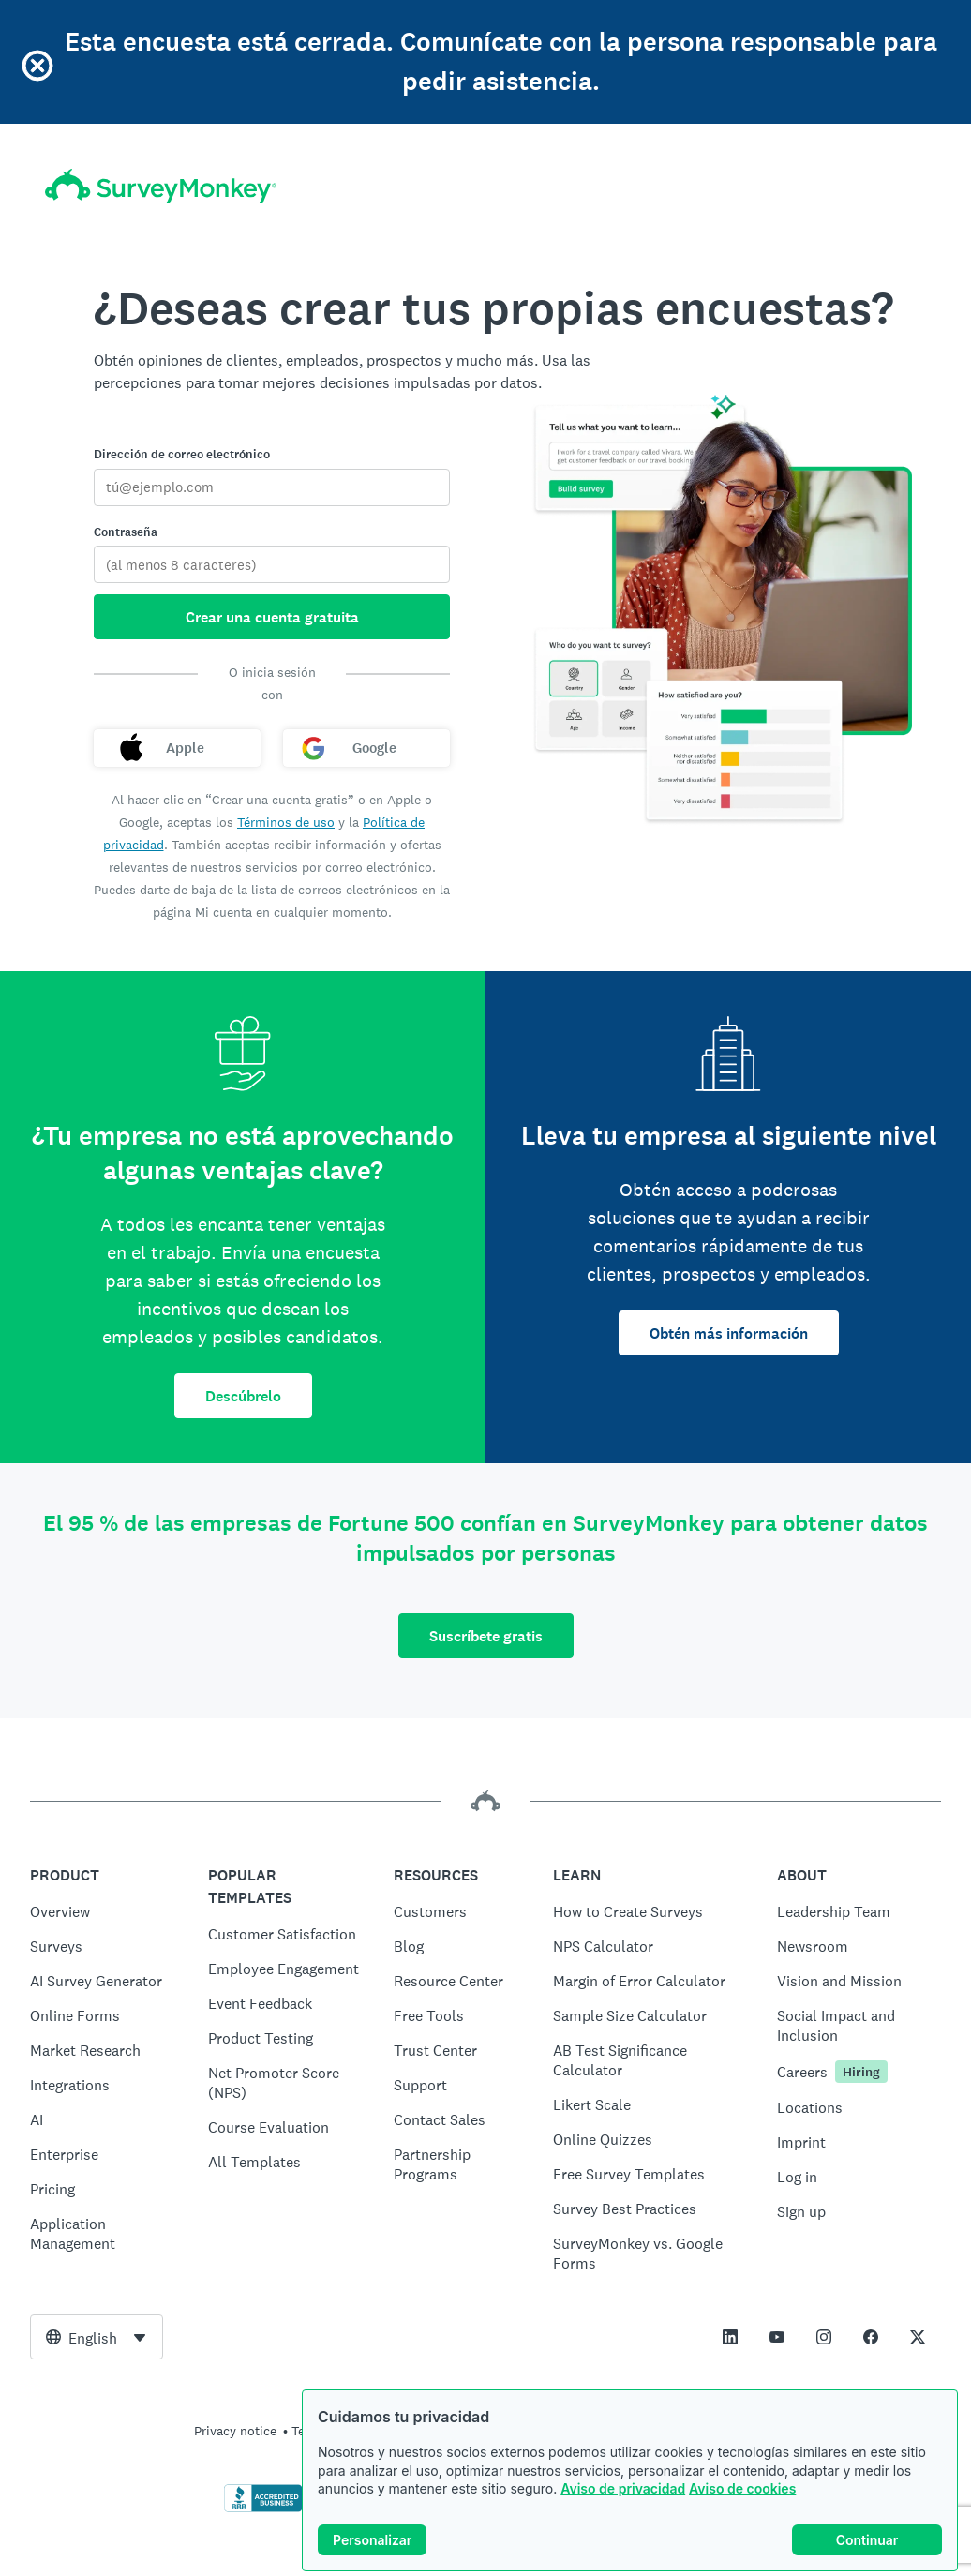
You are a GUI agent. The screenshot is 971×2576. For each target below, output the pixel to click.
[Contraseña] (272, 564)
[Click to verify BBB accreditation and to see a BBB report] (263, 2508)
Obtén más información (729, 1333)
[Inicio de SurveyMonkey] (160, 186)
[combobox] (96, 2336)
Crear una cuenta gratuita (272, 617)
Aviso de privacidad (622, 2488)
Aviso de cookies (742, 2488)
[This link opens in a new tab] (730, 2337)
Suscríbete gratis (486, 1636)
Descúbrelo (243, 1396)
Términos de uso (286, 822)
